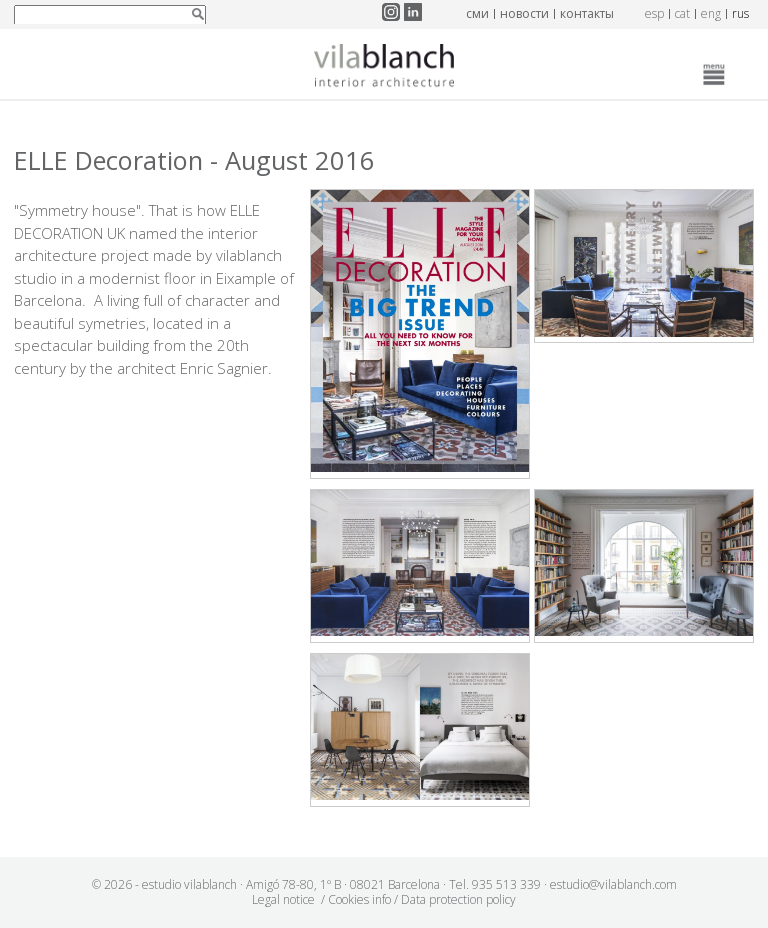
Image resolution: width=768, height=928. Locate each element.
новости (524, 13)
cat (682, 13)
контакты (587, 13)
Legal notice (283, 899)
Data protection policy (458, 899)
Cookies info (359, 899)
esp (654, 13)
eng (711, 13)
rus (740, 13)
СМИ (477, 13)
